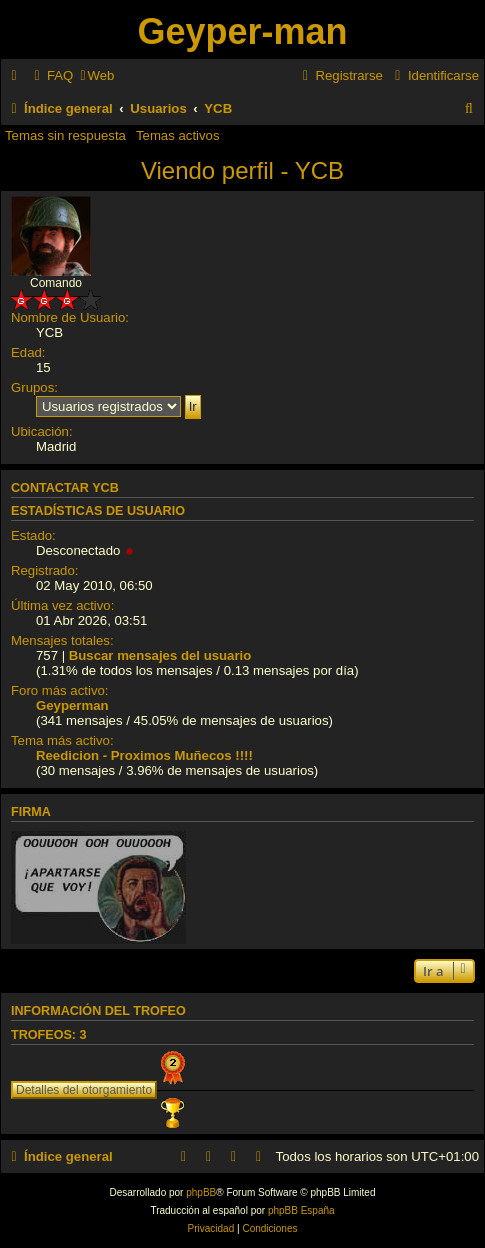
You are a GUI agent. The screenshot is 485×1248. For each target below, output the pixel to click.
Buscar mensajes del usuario (160, 655)
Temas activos (178, 135)
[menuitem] (51, 75)
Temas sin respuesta (65, 135)
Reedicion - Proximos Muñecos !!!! (144, 755)
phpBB (201, 1192)
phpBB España (301, 1210)
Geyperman (72, 705)
